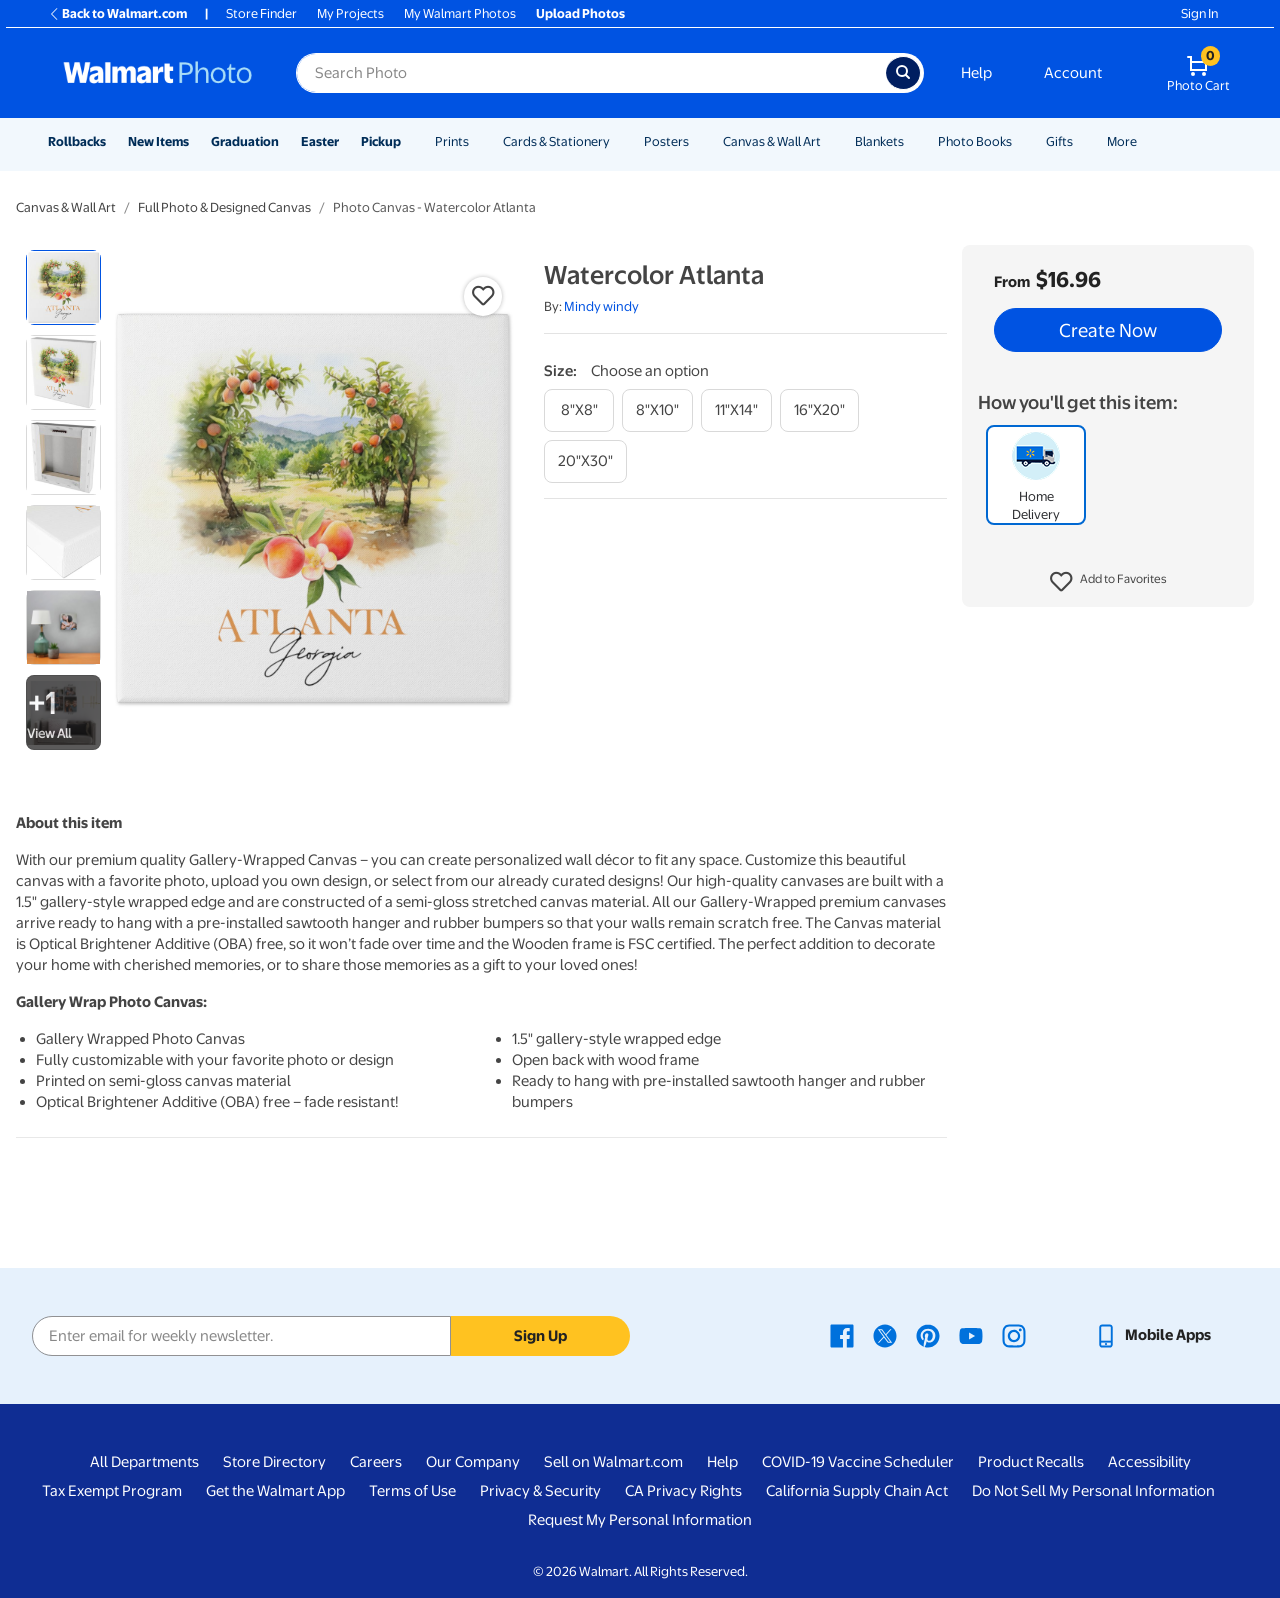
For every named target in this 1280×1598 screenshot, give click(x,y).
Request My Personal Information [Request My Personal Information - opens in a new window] (640, 1520)
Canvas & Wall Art (772, 141)
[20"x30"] (585, 461)
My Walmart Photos (460, 13)
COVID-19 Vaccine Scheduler (858, 1462)
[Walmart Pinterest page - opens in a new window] (928, 1335)
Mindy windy (601, 306)
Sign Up (540, 1336)
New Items (158, 141)
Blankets (879, 141)
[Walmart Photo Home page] (158, 73)
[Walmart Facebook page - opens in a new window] (842, 1335)
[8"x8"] (579, 410)
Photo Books (975, 141)
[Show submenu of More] (1146, 141)
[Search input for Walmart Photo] (591, 73)
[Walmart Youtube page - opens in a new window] (971, 1335)
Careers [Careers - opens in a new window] (376, 1462)
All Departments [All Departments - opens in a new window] (144, 1462)
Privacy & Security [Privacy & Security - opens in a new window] (540, 1491)
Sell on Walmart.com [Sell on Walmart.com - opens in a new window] (613, 1462)
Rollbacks (77, 141)
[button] (1108, 582)
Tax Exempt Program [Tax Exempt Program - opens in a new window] (112, 1491)
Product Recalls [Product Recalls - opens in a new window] (1031, 1462)
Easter (320, 141)
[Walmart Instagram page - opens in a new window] (1014, 1335)
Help (976, 73)
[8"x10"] (657, 410)
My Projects (350, 13)
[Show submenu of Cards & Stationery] (619, 141)
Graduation (245, 141)
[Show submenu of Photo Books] (1021, 141)
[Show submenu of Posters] (698, 141)
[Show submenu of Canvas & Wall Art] (830, 141)
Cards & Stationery (556, 141)
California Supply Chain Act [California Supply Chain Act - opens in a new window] (857, 1491)
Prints (452, 141)
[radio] (63, 287)
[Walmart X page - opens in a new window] (885, 1335)
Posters (666, 141)
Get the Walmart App (275, 1491)
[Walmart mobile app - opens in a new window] (1152, 1335)
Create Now (1108, 330)
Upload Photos (580, 13)
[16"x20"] (819, 410)
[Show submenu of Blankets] (913, 141)
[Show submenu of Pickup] (410, 141)
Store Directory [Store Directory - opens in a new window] (274, 1462)
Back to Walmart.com (117, 13)
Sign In (1199, 13)
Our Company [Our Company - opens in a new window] (473, 1462)
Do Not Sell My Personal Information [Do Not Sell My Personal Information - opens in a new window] (1093, 1491)
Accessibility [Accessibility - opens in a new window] (1149, 1462)
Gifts (1059, 141)
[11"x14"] (736, 410)
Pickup (381, 141)
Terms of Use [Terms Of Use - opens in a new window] (412, 1491)
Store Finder (261, 13)
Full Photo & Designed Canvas (224, 207)
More (1122, 141)
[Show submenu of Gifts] (1082, 141)
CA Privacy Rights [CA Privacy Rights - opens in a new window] (683, 1491)
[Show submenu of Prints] (478, 141)
